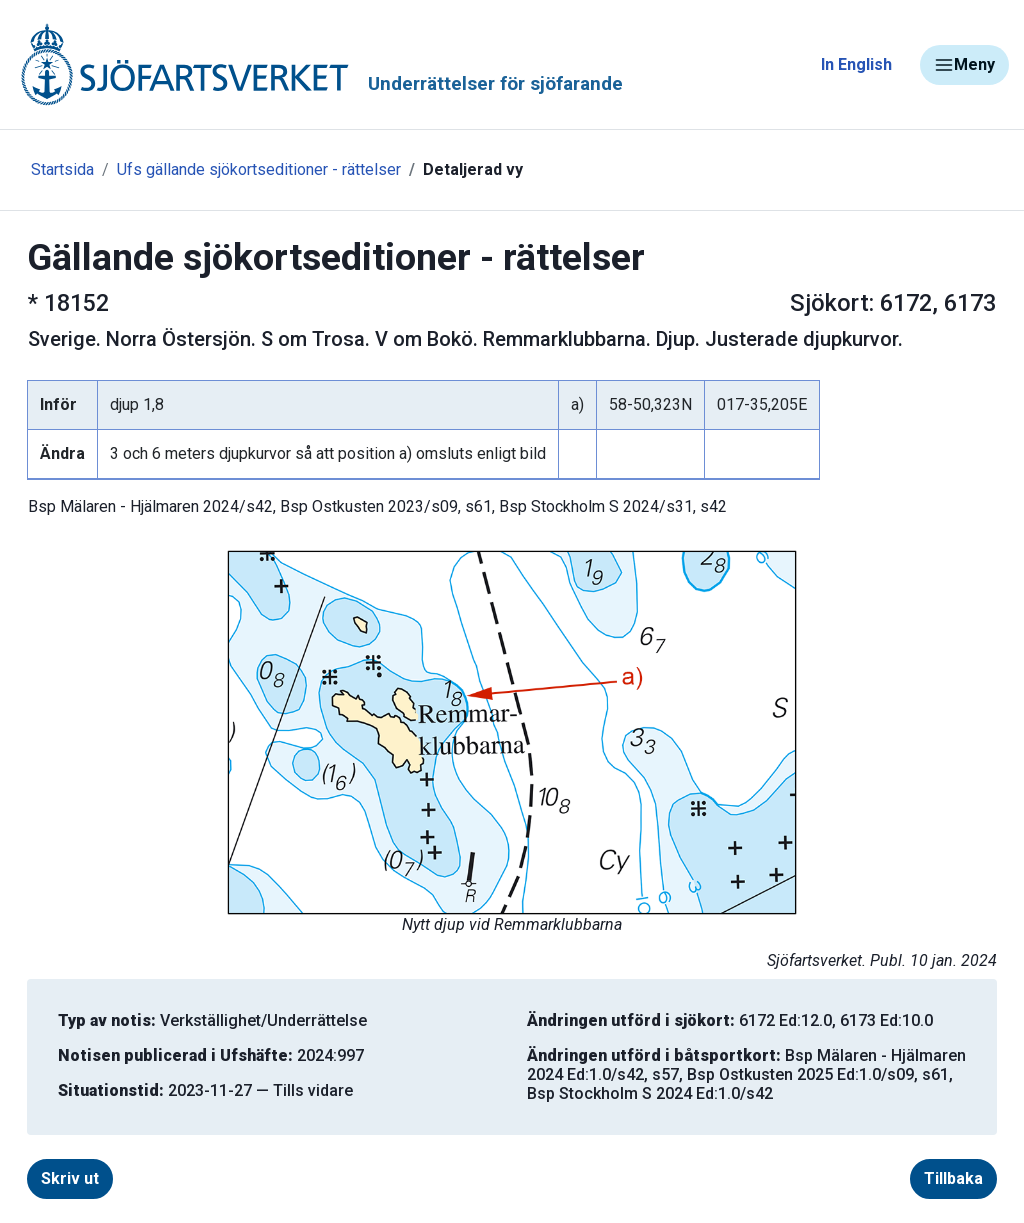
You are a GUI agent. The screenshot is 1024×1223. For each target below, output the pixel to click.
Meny (964, 65)
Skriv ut (70, 1178)
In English (856, 64)
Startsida (62, 169)
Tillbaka (953, 1178)
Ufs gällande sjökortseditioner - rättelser (259, 169)
